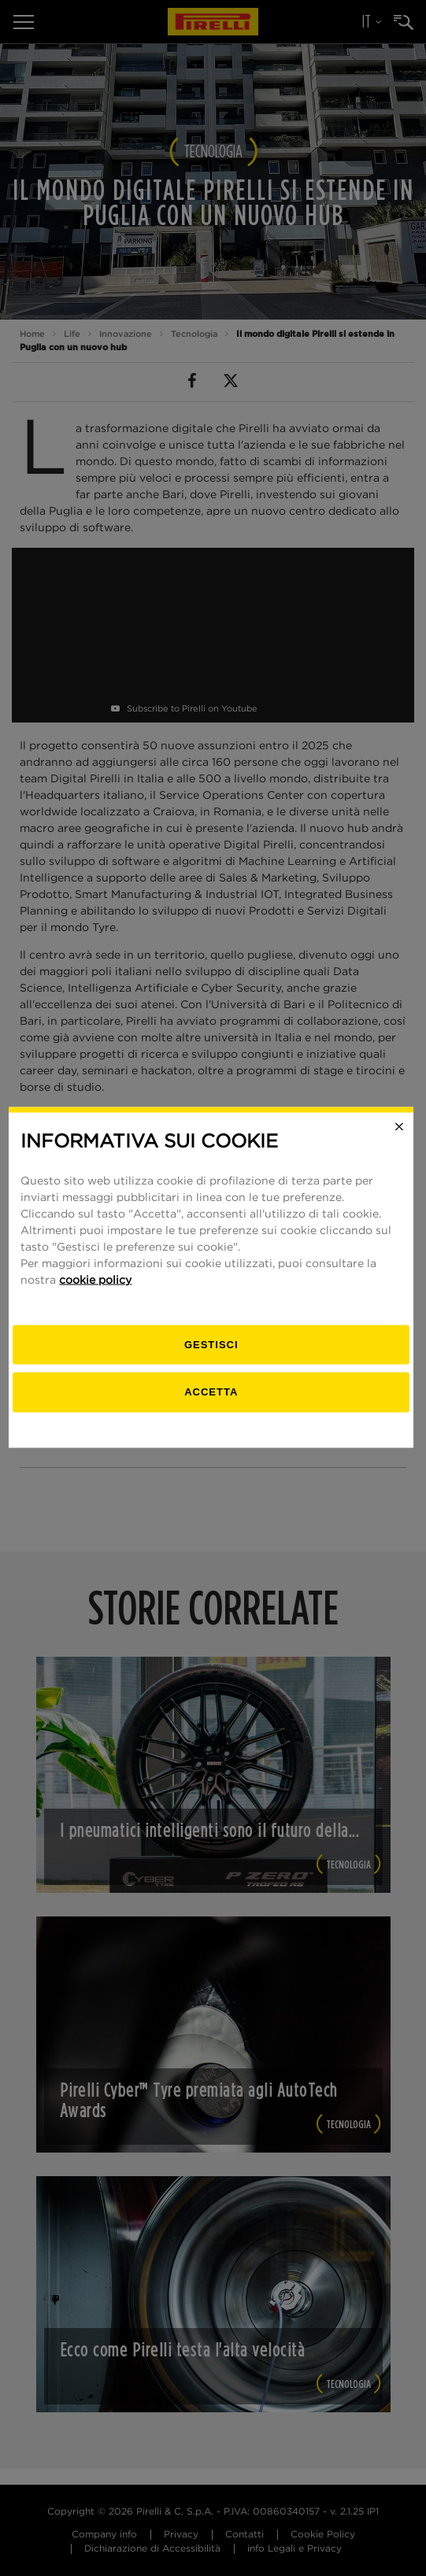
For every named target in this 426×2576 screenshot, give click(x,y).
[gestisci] (213, 1356)
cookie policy (97, 1290)
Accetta (212, 1402)
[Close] (401, 1137)
